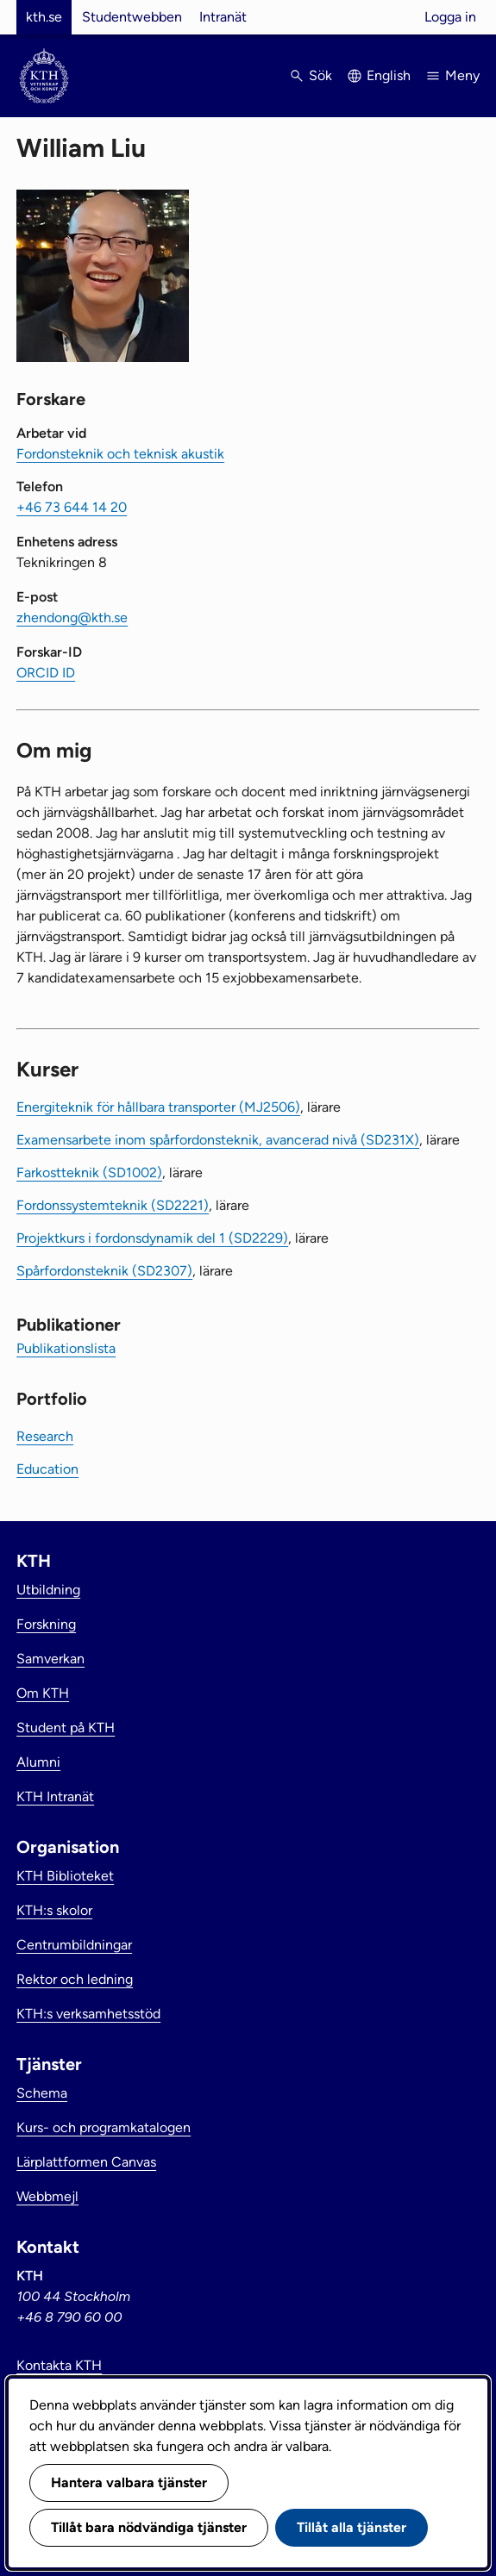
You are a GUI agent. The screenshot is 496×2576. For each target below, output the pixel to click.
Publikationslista (66, 1348)
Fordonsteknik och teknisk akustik (120, 454)
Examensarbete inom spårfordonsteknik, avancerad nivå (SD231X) (217, 1140)
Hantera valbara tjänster (129, 2482)
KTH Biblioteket (65, 1876)
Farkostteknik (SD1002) (89, 1172)
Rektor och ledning (74, 1979)
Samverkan (50, 1658)
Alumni (38, 1762)
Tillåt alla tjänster (351, 2527)
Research (44, 1436)
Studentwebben (132, 17)
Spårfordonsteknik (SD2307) (104, 1271)
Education (47, 1469)
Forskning (46, 1624)
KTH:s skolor (54, 1910)
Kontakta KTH (59, 2365)
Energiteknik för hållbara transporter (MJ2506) (158, 1107)
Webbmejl (47, 2196)
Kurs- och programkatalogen (103, 2127)
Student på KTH (65, 1727)
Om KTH (42, 1693)
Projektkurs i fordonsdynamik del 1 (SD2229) (152, 1238)
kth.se (44, 17)
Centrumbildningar (74, 1945)
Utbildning (48, 1589)
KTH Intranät (55, 1796)
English (389, 75)
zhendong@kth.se (72, 617)
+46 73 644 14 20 (71, 507)
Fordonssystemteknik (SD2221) (112, 1205)
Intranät (223, 17)
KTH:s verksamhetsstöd (88, 2013)
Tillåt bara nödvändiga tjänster (149, 2527)
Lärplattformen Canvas (86, 2162)
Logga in (450, 17)
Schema (41, 2093)
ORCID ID (45, 672)
